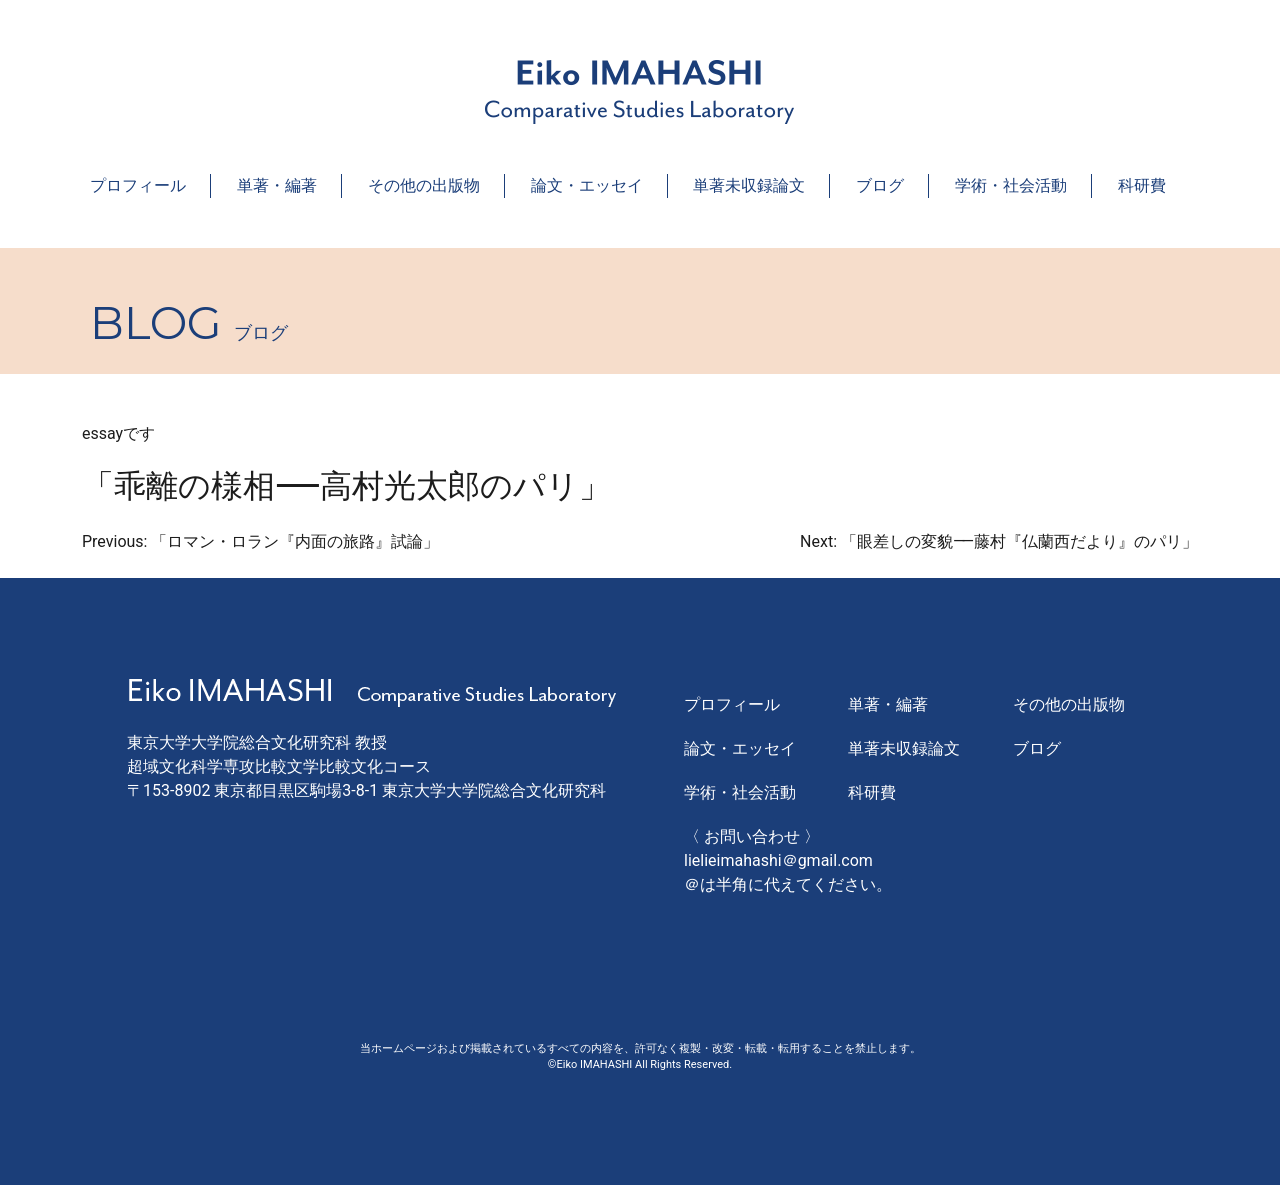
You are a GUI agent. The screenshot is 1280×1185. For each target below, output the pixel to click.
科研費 (1142, 185)
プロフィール (138, 185)
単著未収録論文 (749, 185)
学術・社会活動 (1011, 185)
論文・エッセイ (587, 185)
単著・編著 (277, 185)
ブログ (880, 185)
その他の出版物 (424, 185)
